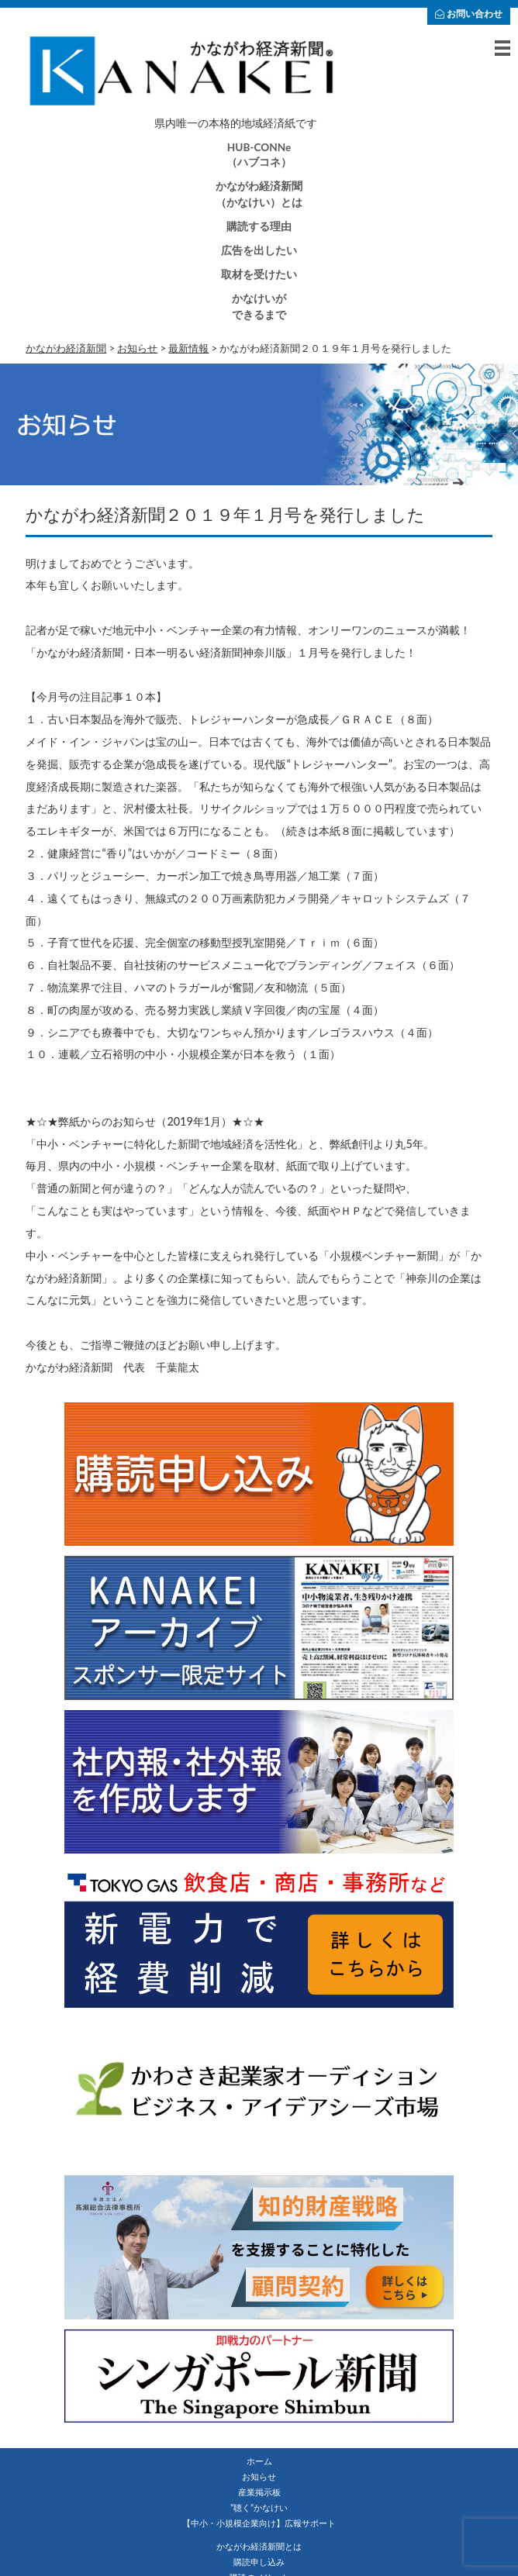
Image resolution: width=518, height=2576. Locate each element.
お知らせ (259, 2476)
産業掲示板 (259, 2492)
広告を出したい (259, 250)
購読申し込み (259, 2562)
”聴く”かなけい (259, 2507)
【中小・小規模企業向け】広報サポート (259, 2523)
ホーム (259, 2461)
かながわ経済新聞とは (259, 2546)
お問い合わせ (468, 13)
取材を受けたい (259, 274)
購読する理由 (259, 226)
